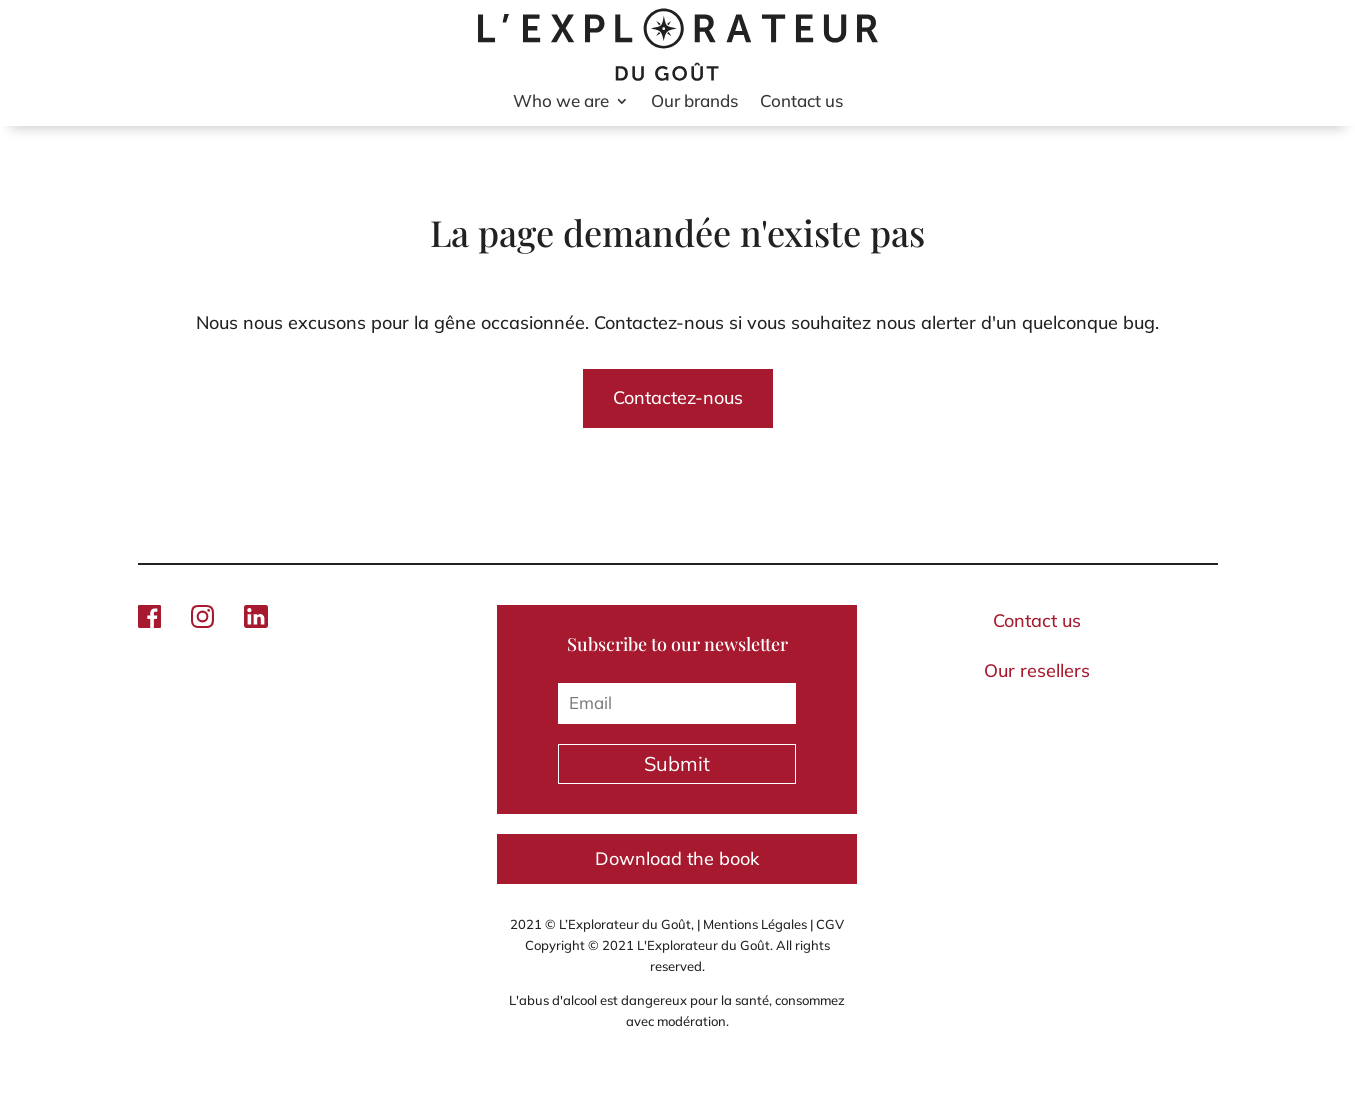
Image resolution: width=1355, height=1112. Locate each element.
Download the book (677, 858)
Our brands (694, 102)
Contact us (801, 102)
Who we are (561, 102)
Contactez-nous (678, 397)
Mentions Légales (755, 924)
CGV (830, 924)
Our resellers (1037, 670)
